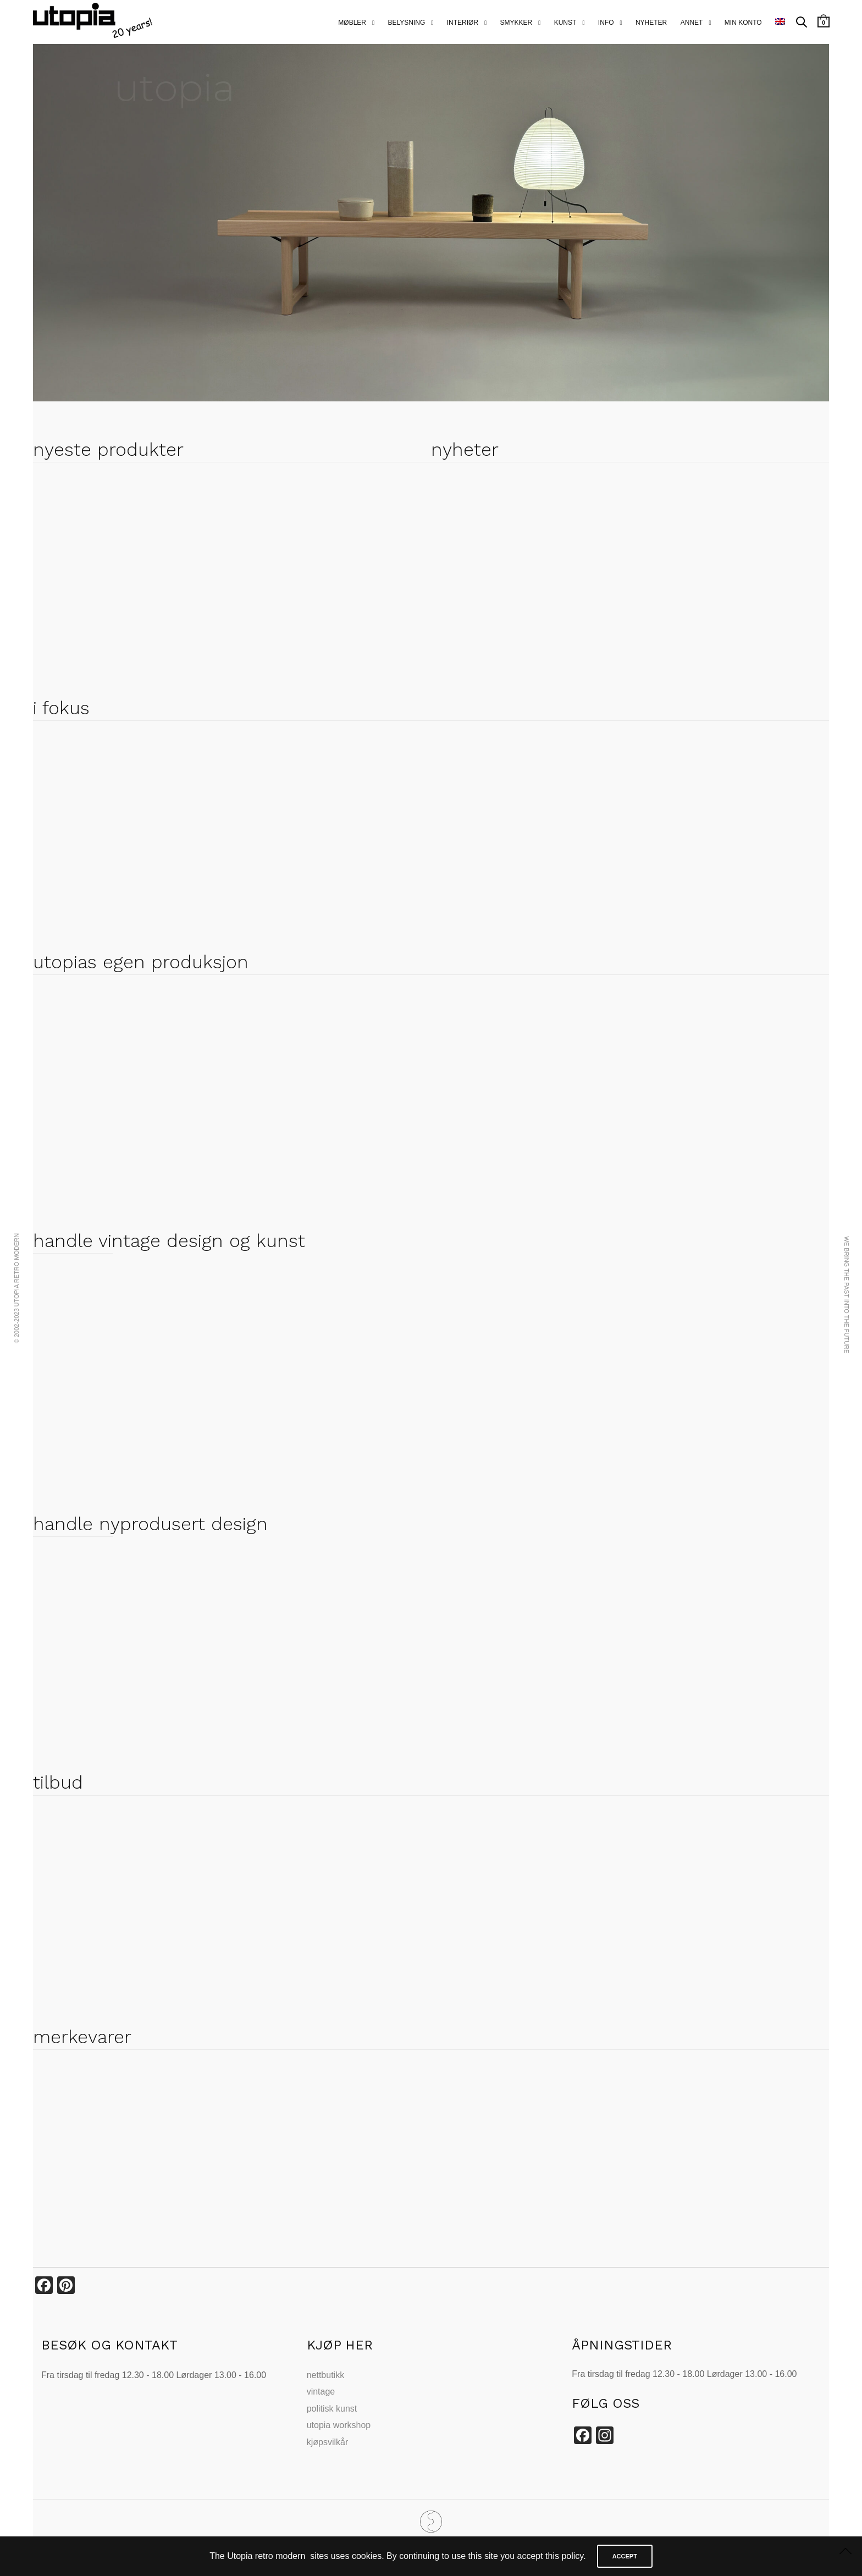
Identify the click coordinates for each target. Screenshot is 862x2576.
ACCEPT (624, 2556)
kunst (565, 22)
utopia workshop (339, 2425)
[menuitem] (780, 22)
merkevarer (82, 2037)
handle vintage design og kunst (169, 1240)
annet (692, 22)
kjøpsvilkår (328, 2442)
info (606, 22)
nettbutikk (325, 2375)
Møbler (352, 22)
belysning (406, 22)
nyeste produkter (108, 449)
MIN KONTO (743, 22)
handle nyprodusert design (150, 1524)
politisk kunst (332, 2408)
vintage (321, 2391)
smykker (516, 22)
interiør (462, 22)
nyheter (651, 22)
